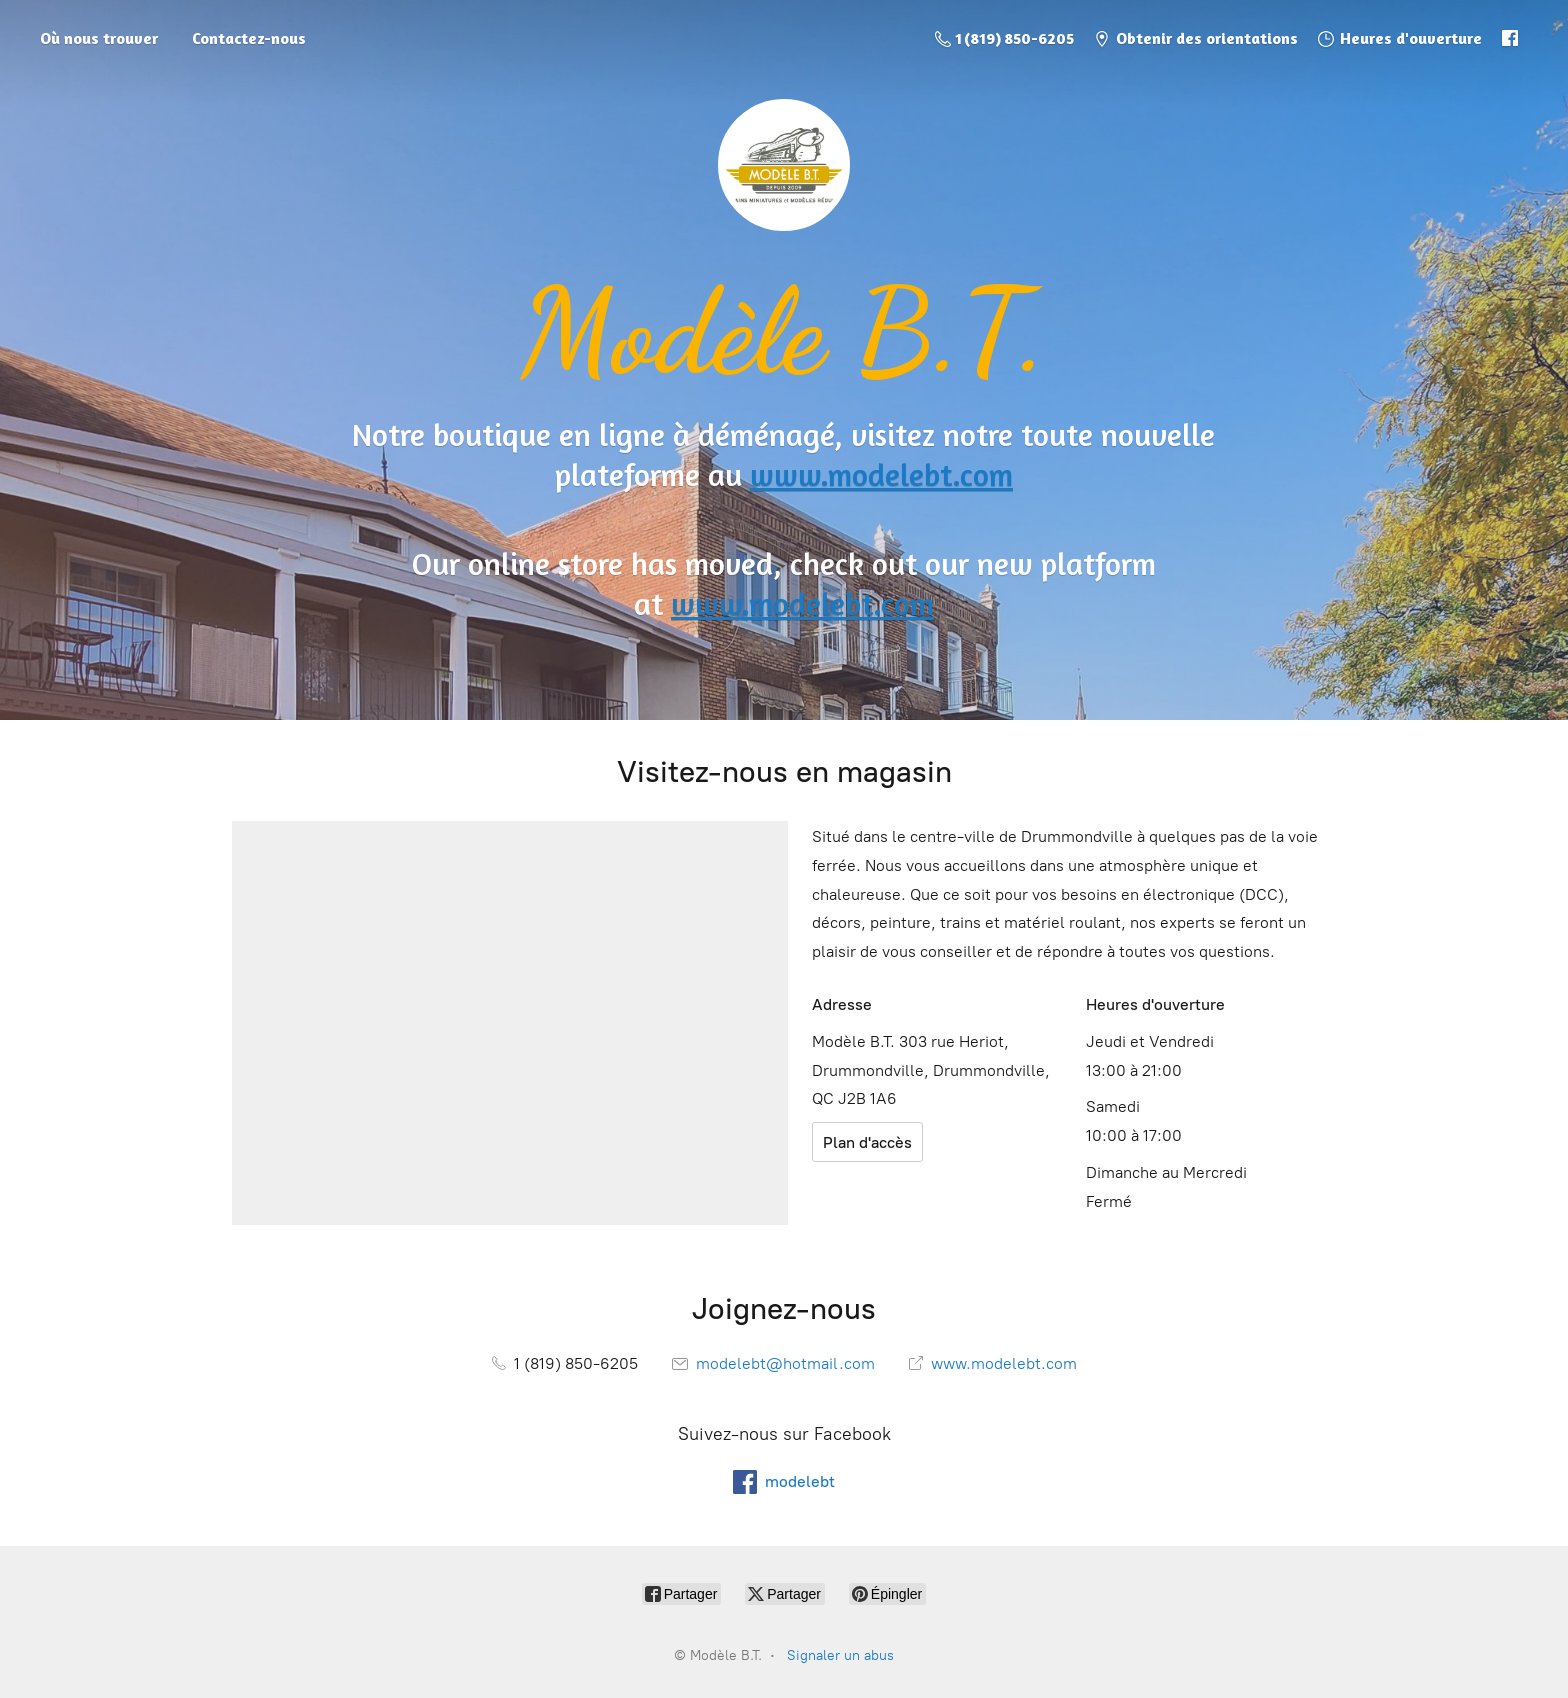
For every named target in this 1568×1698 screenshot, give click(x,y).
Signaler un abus (840, 1655)
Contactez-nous (249, 38)
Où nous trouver (99, 38)
